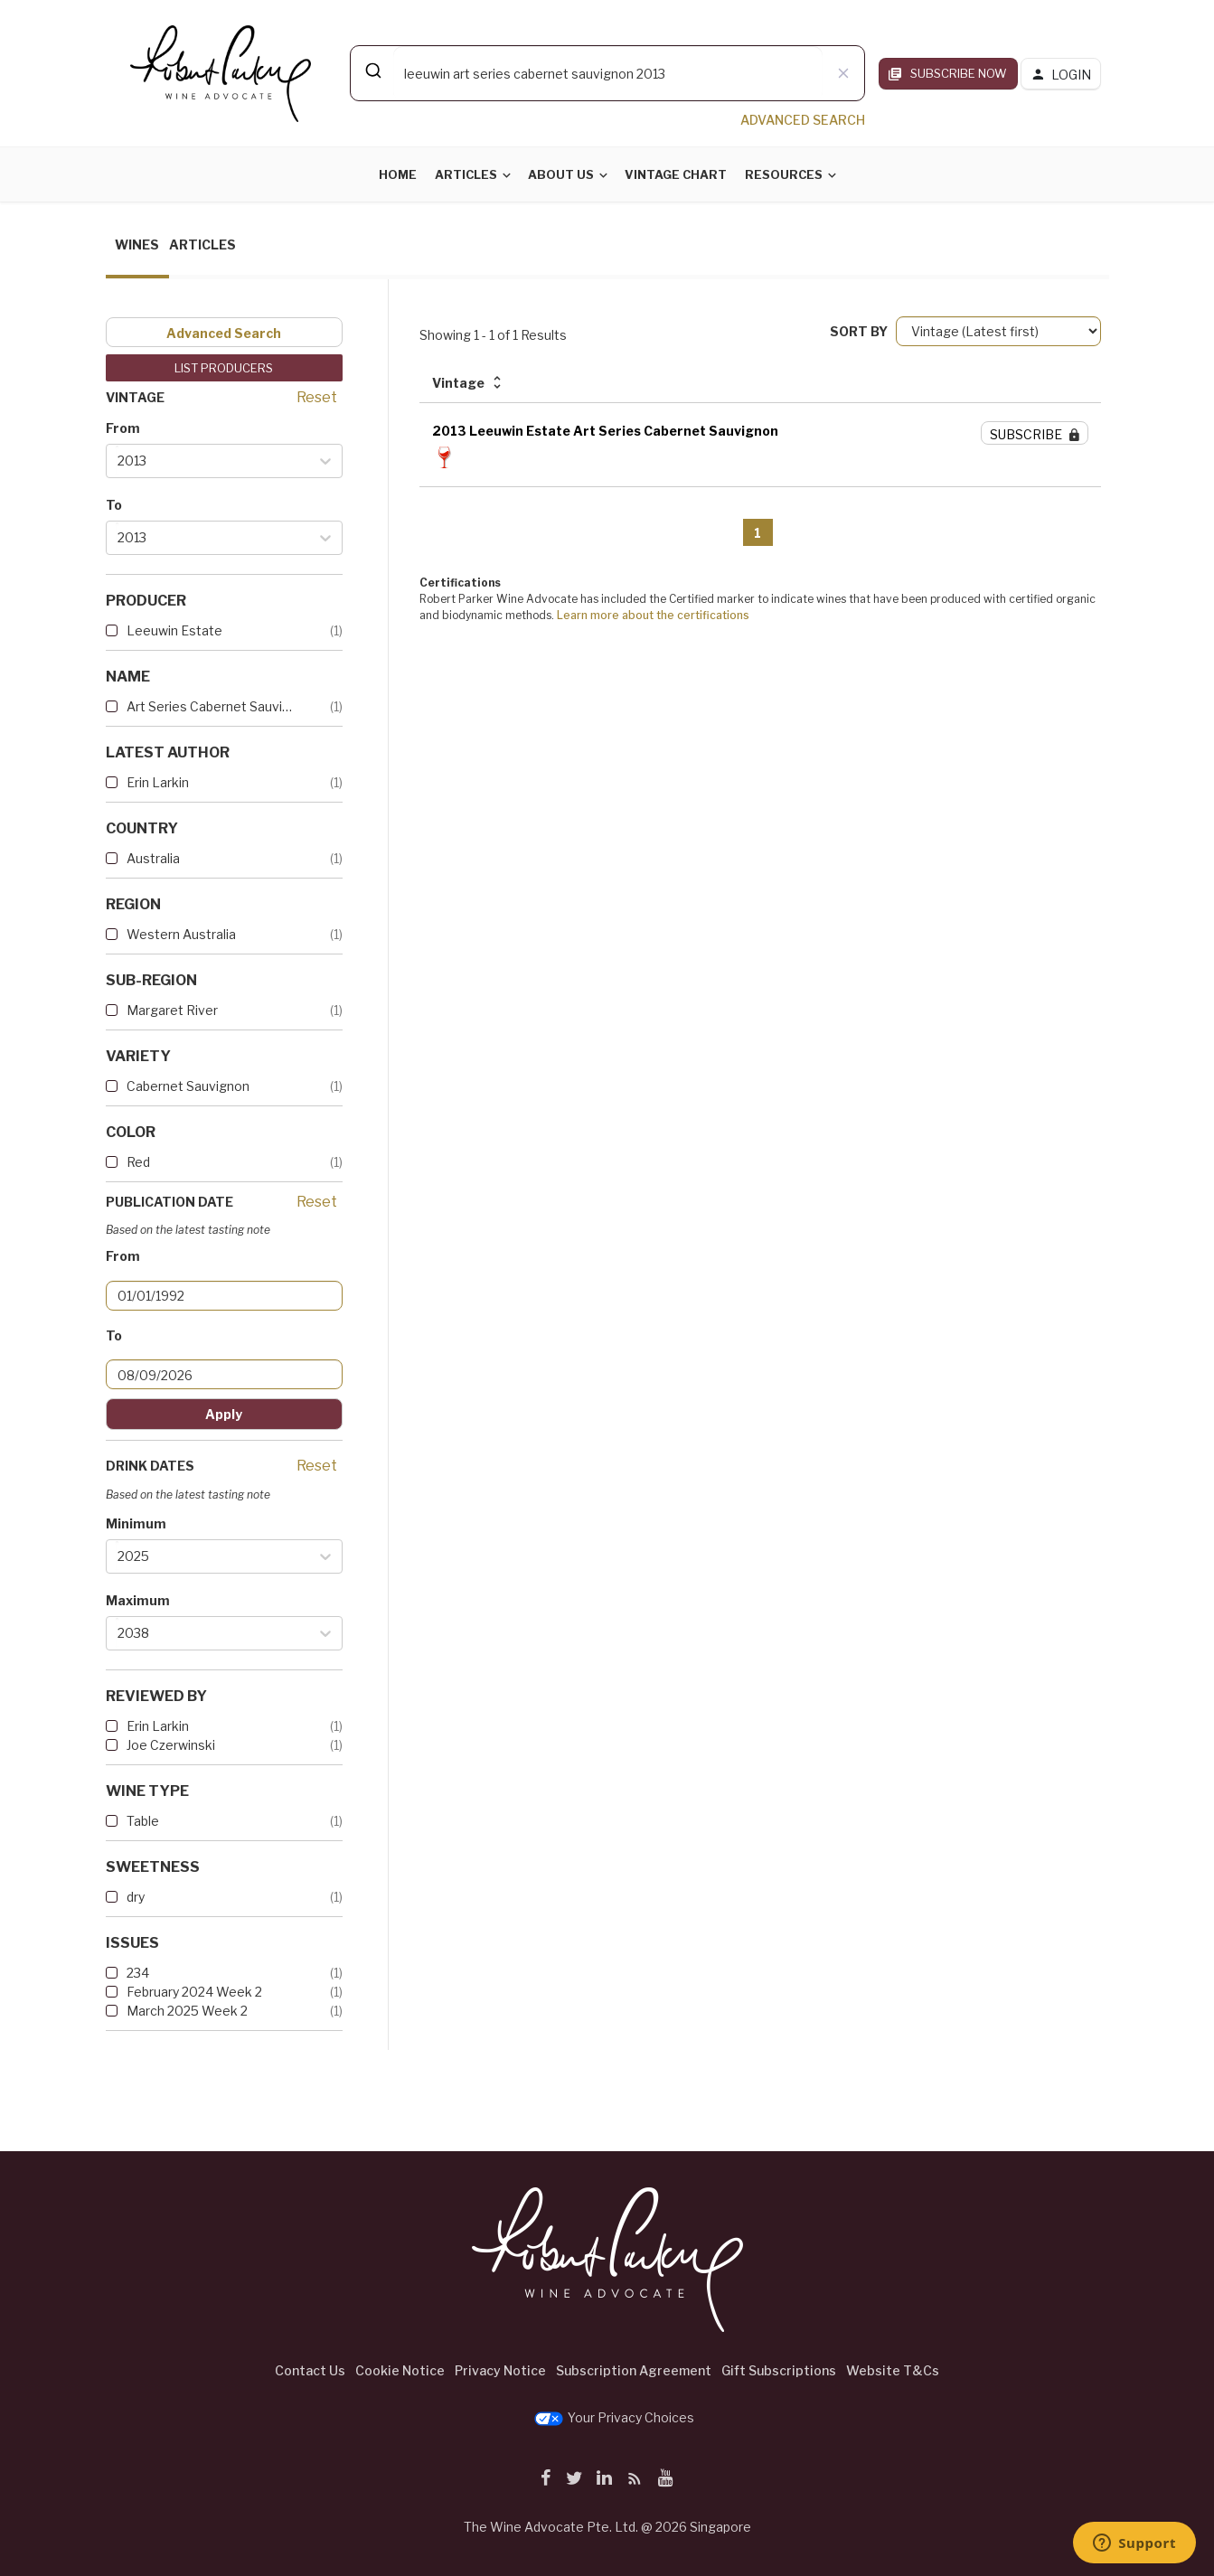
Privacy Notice (500, 2370)
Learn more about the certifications (653, 615)
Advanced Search (223, 333)
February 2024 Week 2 (194, 1991)
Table (143, 1821)
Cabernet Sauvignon (188, 1086)
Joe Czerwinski (171, 1745)
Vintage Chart (676, 174)
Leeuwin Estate (174, 630)
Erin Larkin (158, 782)
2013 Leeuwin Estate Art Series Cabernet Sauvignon (605, 430)
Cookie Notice (400, 2370)
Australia (153, 858)
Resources (784, 174)
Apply (223, 1414)
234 (138, 1972)
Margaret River (172, 1010)
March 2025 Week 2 (187, 2010)
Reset (316, 397)
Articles (466, 174)
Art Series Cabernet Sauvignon (210, 706)
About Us (561, 174)
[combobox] (607, 73)
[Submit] (372, 70)
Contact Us (310, 2370)
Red (138, 1162)
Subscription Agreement (633, 2370)
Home (398, 174)
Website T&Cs (892, 2370)
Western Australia (181, 934)
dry (136, 1896)
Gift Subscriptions (778, 2370)
